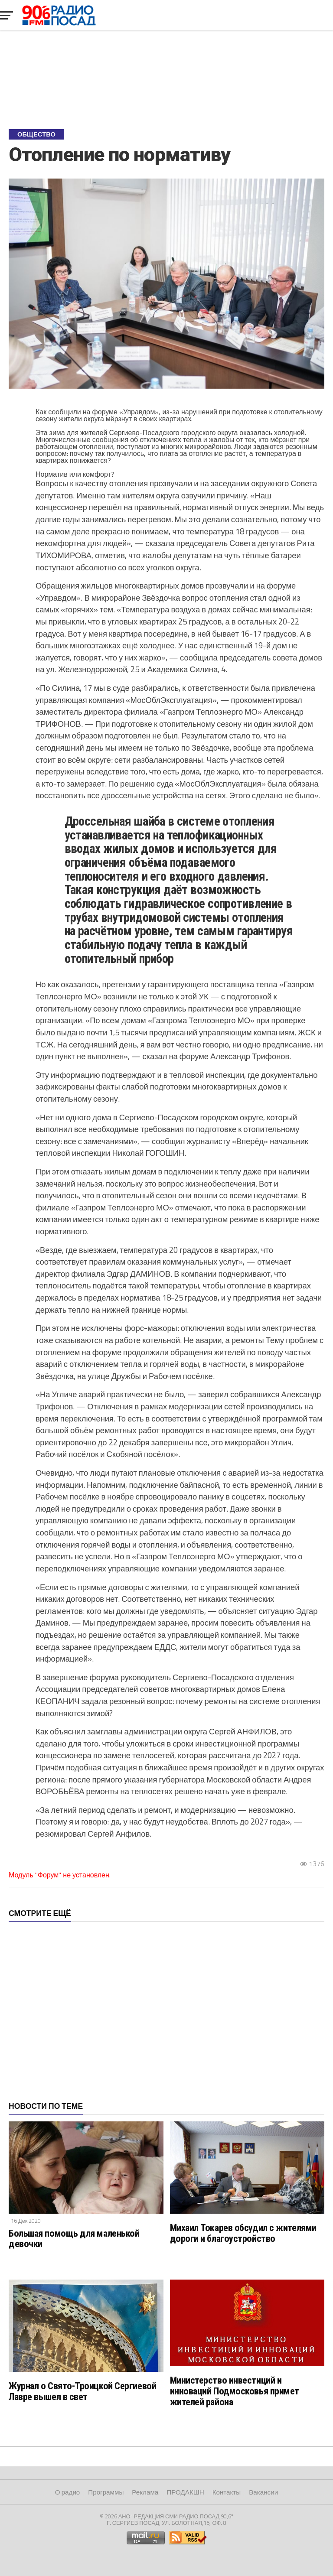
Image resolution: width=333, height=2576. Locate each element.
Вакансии (263, 2492)
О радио (67, 2492)
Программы (106, 2492)
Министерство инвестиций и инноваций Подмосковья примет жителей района (234, 2390)
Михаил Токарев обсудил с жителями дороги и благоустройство (243, 2233)
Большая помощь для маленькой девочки (74, 2239)
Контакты (226, 2492)
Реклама (145, 2492)
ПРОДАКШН (185, 2492)
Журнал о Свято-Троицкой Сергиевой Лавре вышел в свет (82, 2391)
